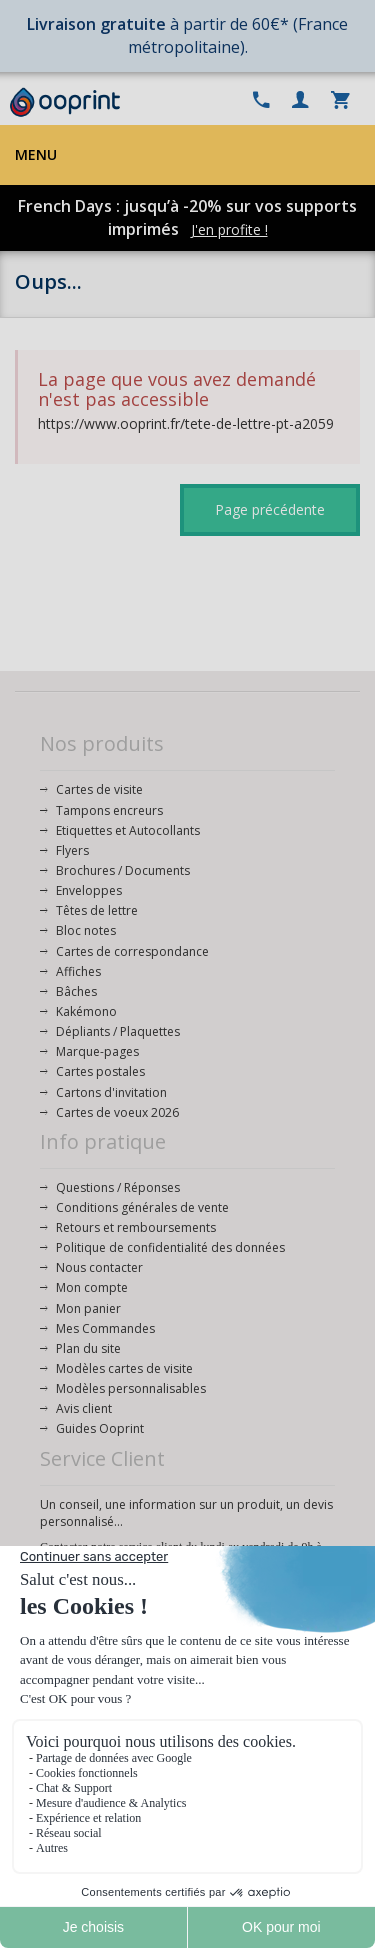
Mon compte (92, 1287)
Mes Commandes (105, 1328)
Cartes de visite (99, 789)
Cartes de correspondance (132, 951)
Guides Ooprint (100, 1428)
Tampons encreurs (109, 810)
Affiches (78, 971)
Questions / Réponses (118, 1187)
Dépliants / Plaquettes (118, 1031)
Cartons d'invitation (111, 1092)
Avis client (84, 1408)
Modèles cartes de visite (124, 1368)
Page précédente (270, 509)
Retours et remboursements (136, 1227)
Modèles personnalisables (131, 1388)
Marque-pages (97, 1051)
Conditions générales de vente (142, 1207)
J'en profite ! (229, 229)
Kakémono (86, 1011)
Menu (36, 154)
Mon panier (88, 1308)
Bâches (76, 991)
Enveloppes (89, 890)
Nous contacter (99, 1267)
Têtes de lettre (97, 910)
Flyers (72, 850)
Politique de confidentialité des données (170, 1247)
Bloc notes (86, 930)
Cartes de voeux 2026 (117, 1112)
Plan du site (88, 1348)
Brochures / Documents (123, 870)
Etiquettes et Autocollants (128, 830)
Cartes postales (100, 1071)
